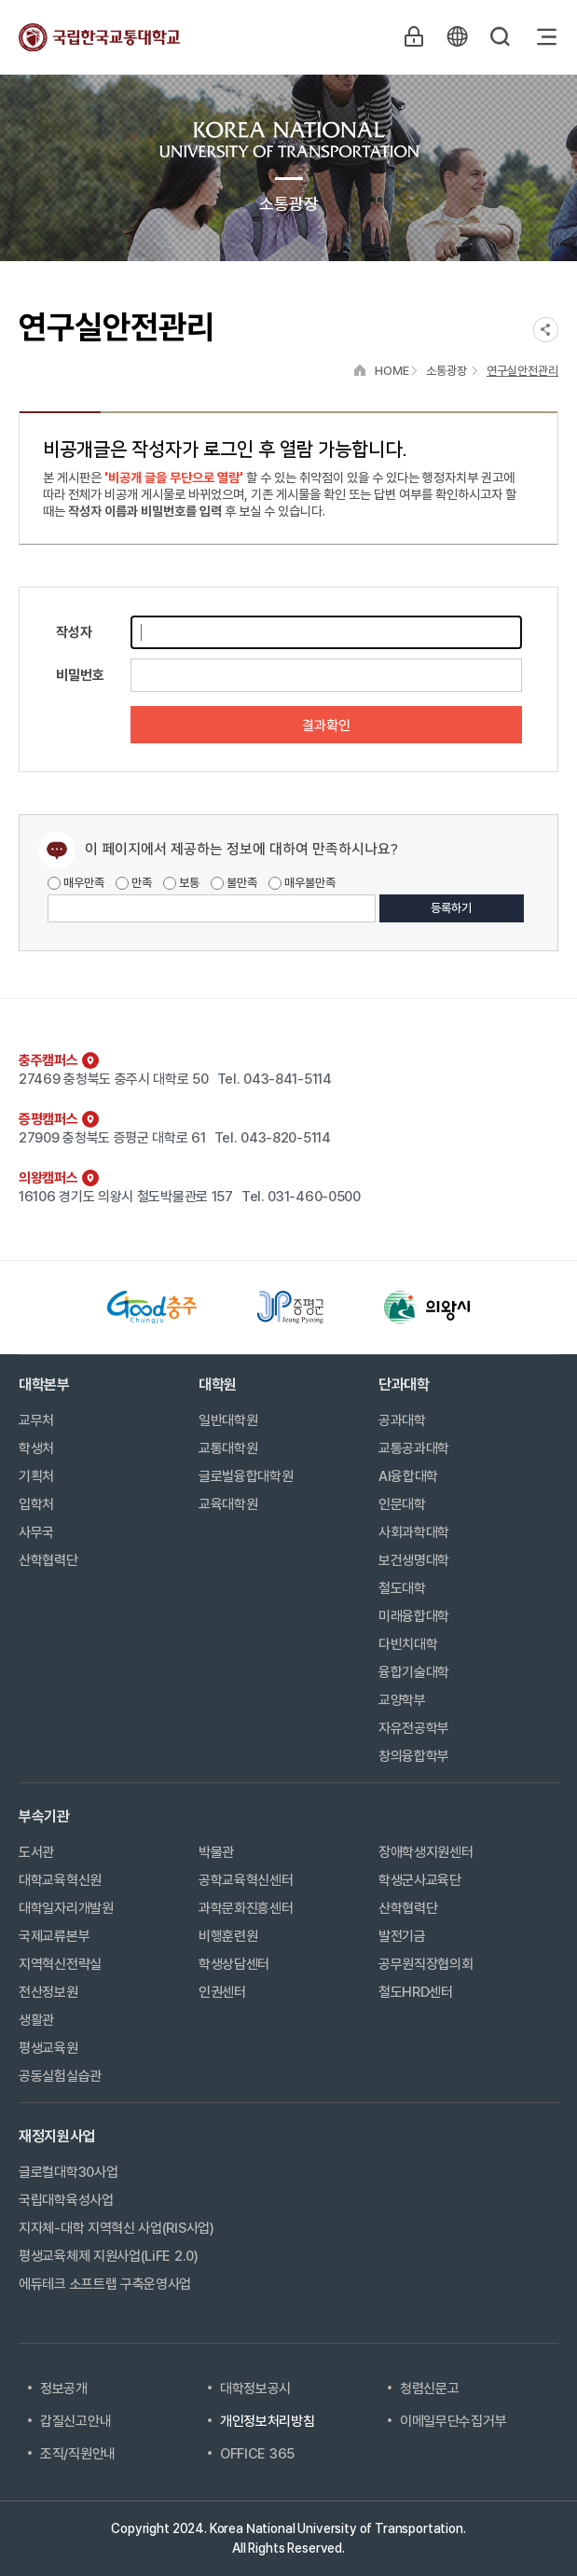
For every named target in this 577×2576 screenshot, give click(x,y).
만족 (134, 883)
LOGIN (414, 36)
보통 (181, 883)
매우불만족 (302, 883)
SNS (545, 329)
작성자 (74, 632)
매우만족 (76, 883)
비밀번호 (80, 675)
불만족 (234, 883)
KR (457, 36)
